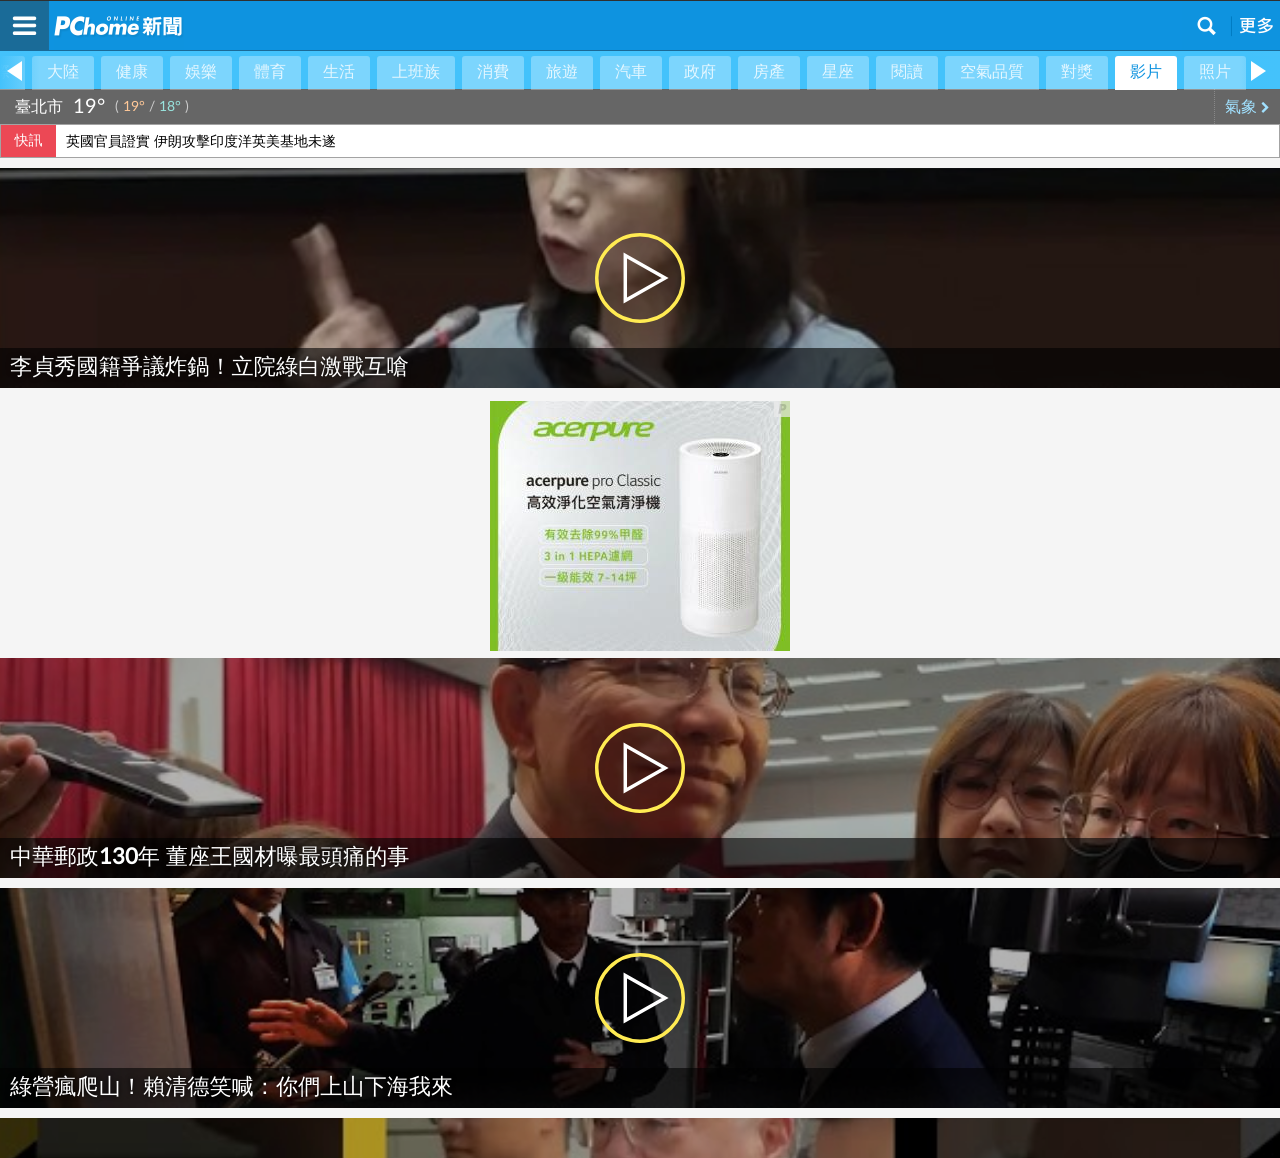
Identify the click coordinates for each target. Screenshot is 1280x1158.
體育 (270, 72)
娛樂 (201, 72)
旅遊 (562, 72)
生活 (339, 72)
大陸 (63, 72)
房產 (769, 72)
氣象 (1247, 107)
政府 (700, 72)
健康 (132, 72)
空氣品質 (992, 72)
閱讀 (907, 72)
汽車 (631, 72)
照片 (1215, 72)
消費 (493, 72)
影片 (1146, 72)
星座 (838, 72)
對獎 (1077, 72)
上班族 (416, 72)
